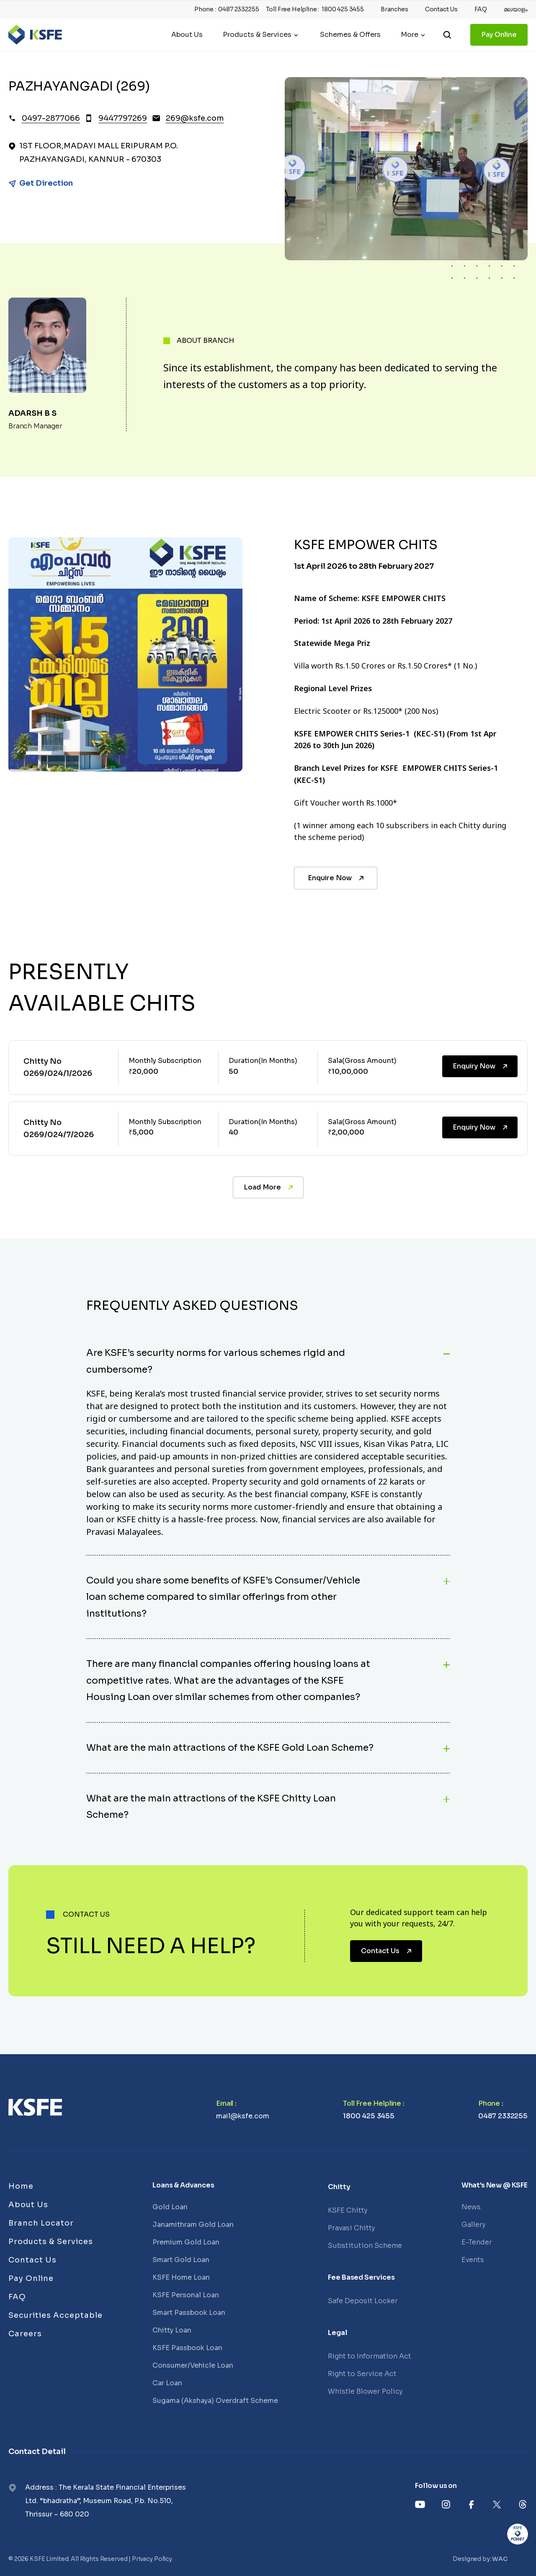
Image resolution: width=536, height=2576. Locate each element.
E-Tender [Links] (476, 2242)
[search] (447, 35)
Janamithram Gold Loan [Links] (193, 2224)
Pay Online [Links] (499, 34)
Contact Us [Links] (32, 2260)
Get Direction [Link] (46, 183)
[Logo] (35, 35)
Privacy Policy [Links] (152, 2559)
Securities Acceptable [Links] (55, 2315)
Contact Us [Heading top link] (441, 9)
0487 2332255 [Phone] (238, 9)
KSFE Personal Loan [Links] (185, 2295)
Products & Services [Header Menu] (257, 35)
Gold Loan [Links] (170, 2207)
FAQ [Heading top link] (480, 9)
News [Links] (471, 2207)
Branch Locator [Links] (41, 2223)
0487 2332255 (503, 2116)
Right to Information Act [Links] (369, 2356)
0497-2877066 (51, 118)
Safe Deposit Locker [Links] (363, 2300)
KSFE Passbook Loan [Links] (187, 2347)
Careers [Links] (25, 2333)
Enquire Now (337, 877)
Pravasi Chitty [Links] (351, 2228)
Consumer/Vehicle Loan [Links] (192, 2365)
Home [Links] (21, 2186)
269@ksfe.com (195, 118)
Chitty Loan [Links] (171, 2330)
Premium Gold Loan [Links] (185, 2242)
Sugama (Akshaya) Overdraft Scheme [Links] (215, 2400)
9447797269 (122, 118)
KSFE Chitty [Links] (347, 2210)
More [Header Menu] (409, 35)
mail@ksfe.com (242, 2116)
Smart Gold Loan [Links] (180, 2259)
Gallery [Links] (473, 2224)
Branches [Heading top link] (394, 9)
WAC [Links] (500, 2559)
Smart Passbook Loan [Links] (188, 2312)
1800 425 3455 (368, 2116)
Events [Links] (472, 2259)
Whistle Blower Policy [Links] (365, 2391)
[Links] (35, 2107)
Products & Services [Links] (50, 2241)
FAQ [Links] (17, 2296)
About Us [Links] (187, 35)
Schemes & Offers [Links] (350, 35)
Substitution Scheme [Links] (365, 2245)
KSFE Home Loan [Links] (181, 2277)
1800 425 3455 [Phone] (343, 9)
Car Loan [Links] (167, 2383)
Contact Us (387, 1950)
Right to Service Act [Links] (362, 2373)
